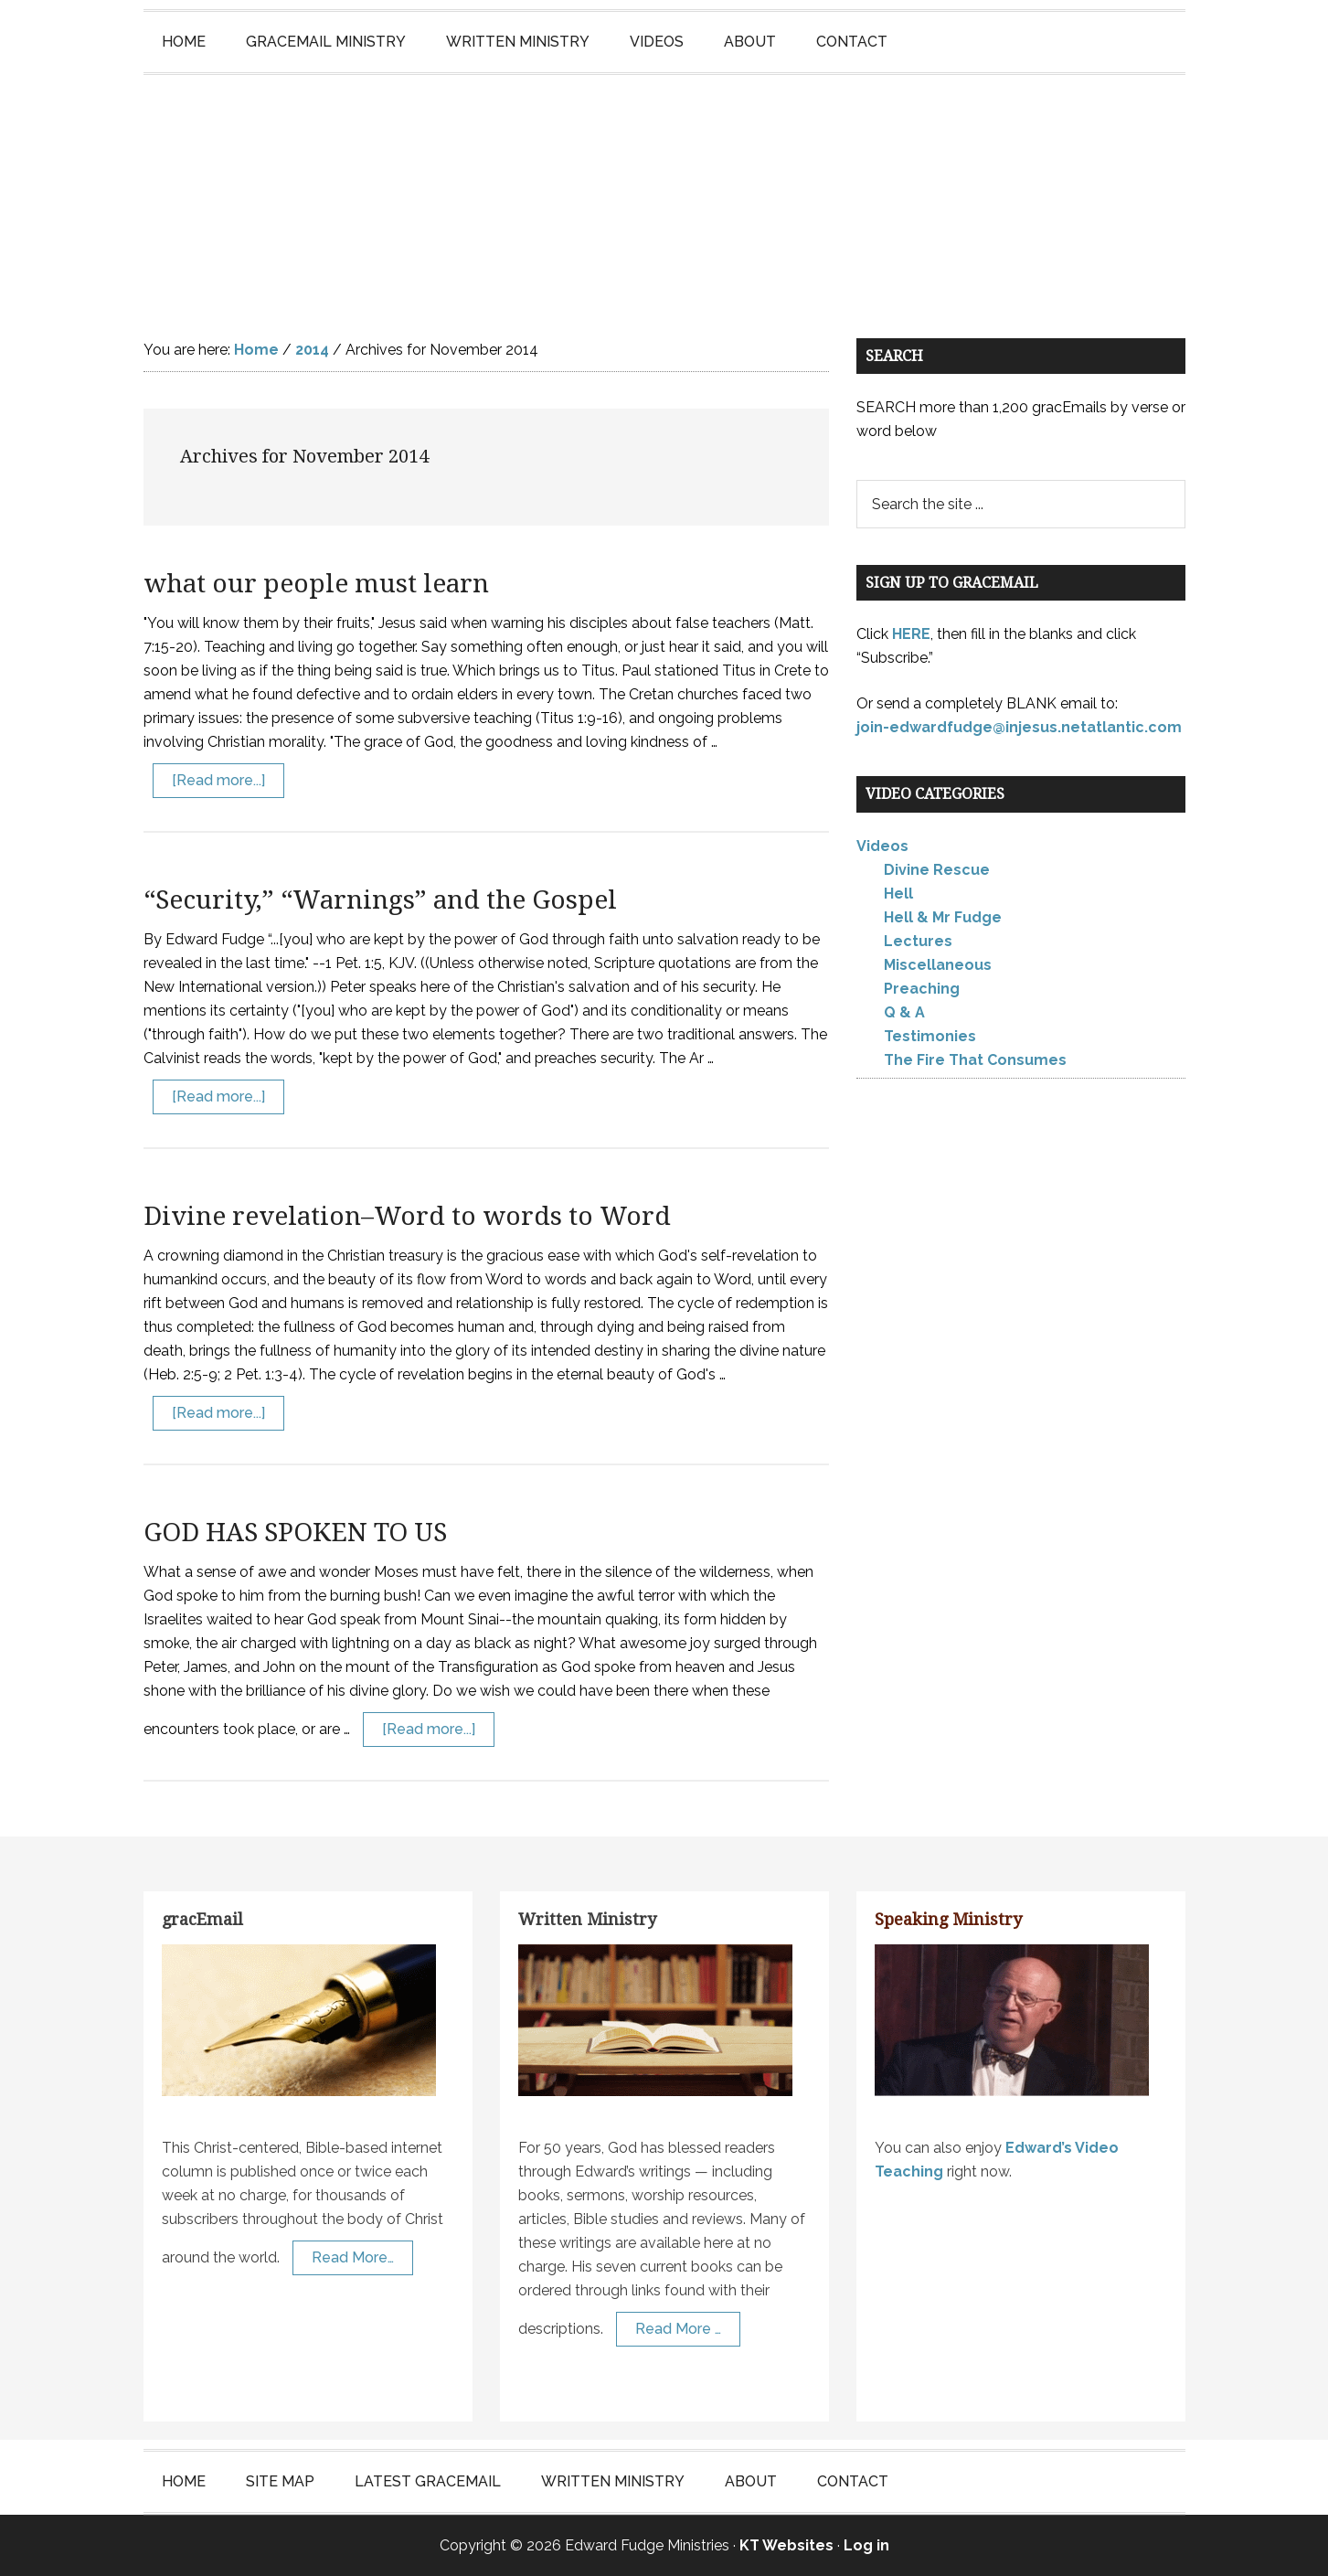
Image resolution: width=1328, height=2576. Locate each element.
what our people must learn (316, 584)
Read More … (678, 2328)
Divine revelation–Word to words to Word (407, 1216)
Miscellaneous (938, 965)
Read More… (353, 2257)
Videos (882, 846)
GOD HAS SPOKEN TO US (295, 1532)
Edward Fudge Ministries (664, 188)
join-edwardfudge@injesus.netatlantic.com (1019, 727)
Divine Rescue (937, 869)
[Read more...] (218, 780)
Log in (866, 2545)
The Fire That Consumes (975, 1060)
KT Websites (786, 2545)
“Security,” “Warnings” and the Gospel (380, 900)
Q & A (904, 1012)
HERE (911, 634)
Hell (898, 893)
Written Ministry (587, 1919)
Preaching (922, 988)
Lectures (918, 941)
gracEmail (202, 1919)
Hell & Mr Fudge (943, 917)
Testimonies (930, 1036)
